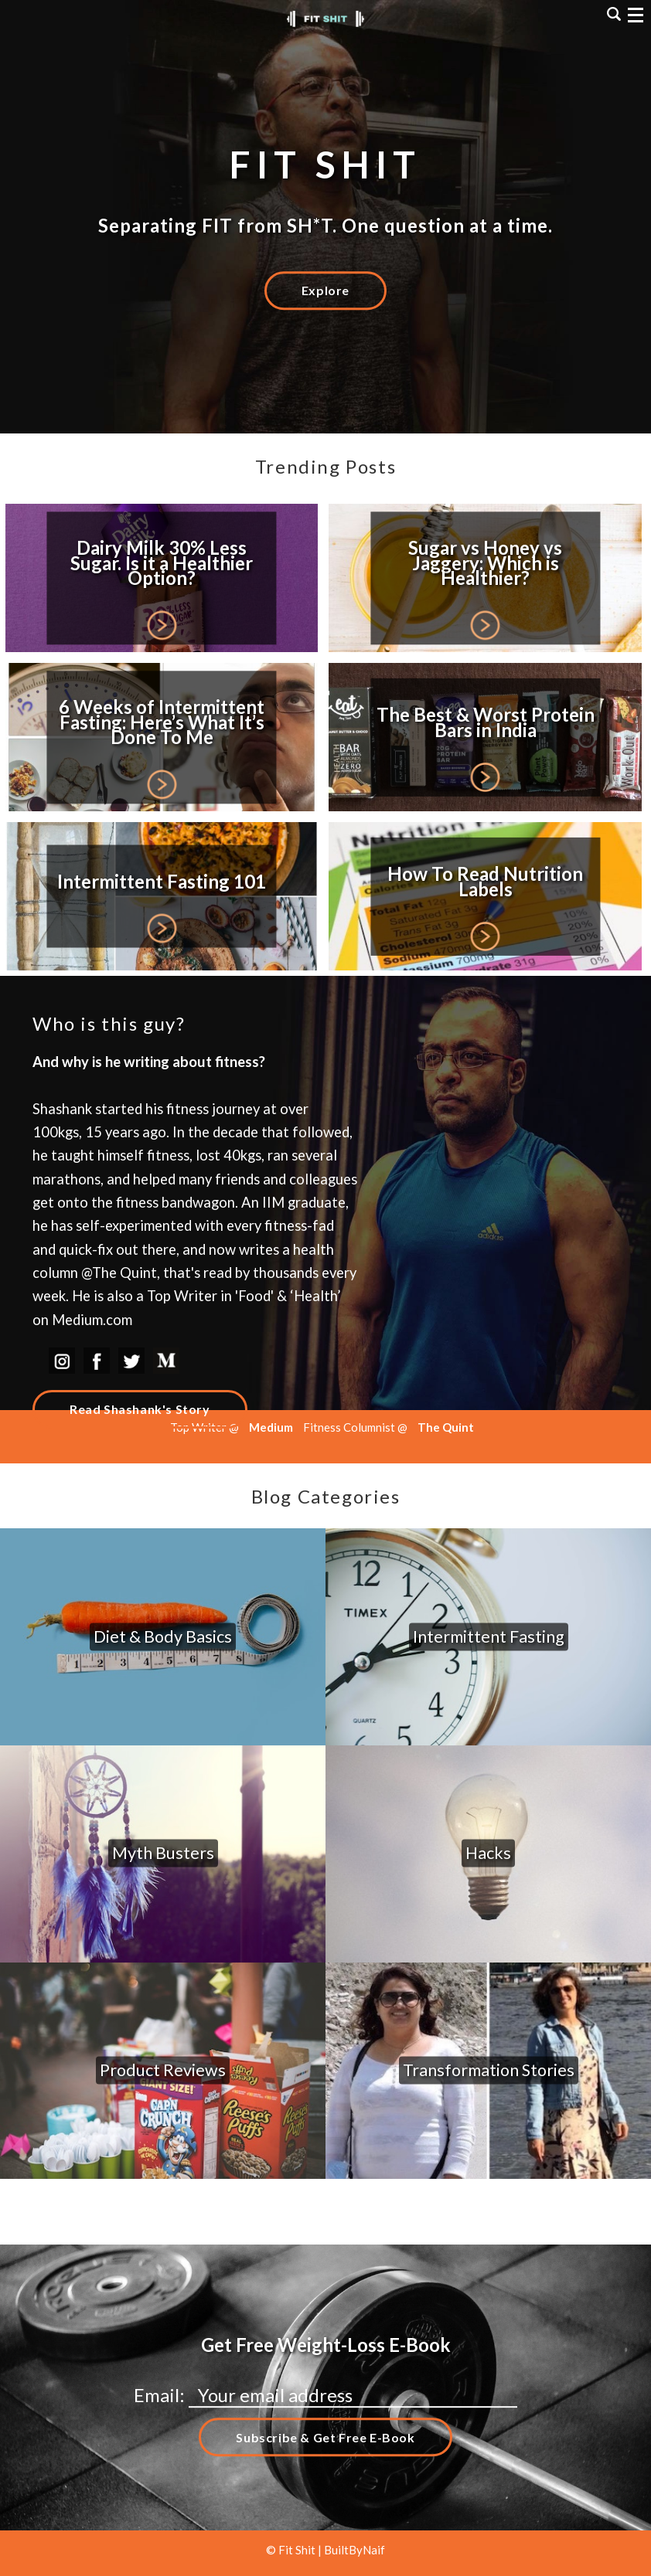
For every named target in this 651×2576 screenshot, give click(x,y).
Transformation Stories (488, 2070)
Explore (325, 290)
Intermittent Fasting (488, 1636)
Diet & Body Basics (163, 1636)
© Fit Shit (292, 2550)
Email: (161, 2395)
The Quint (446, 1427)
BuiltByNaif (354, 2550)
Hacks (488, 1854)
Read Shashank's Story (140, 1409)
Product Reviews (163, 2070)
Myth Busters (163, 1854)
